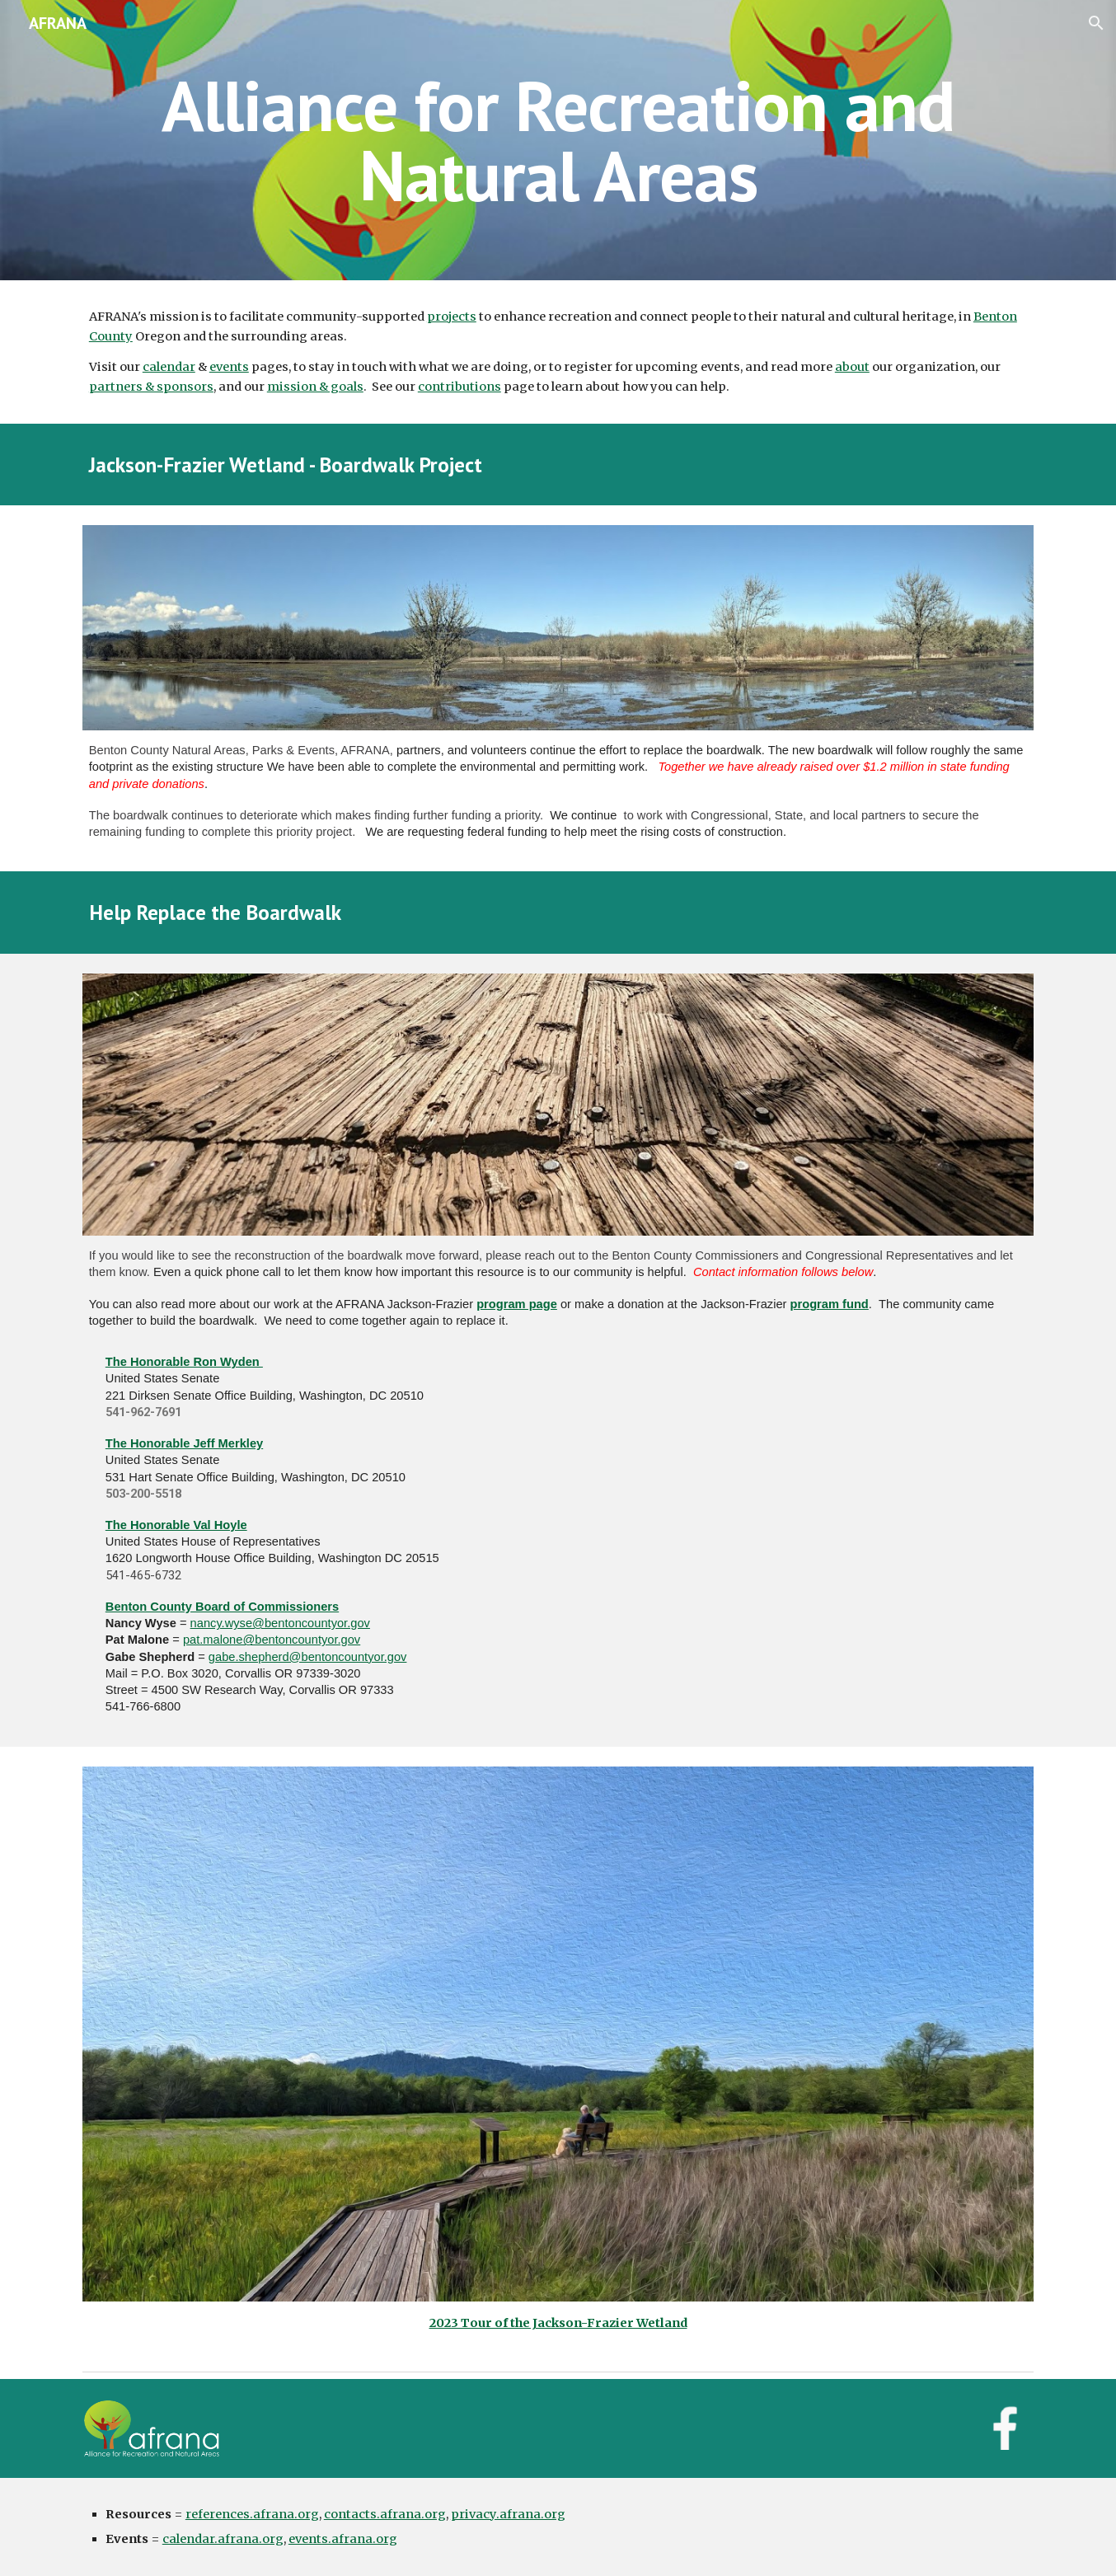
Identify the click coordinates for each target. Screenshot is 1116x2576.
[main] (558, 140)
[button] (1096, 23)
